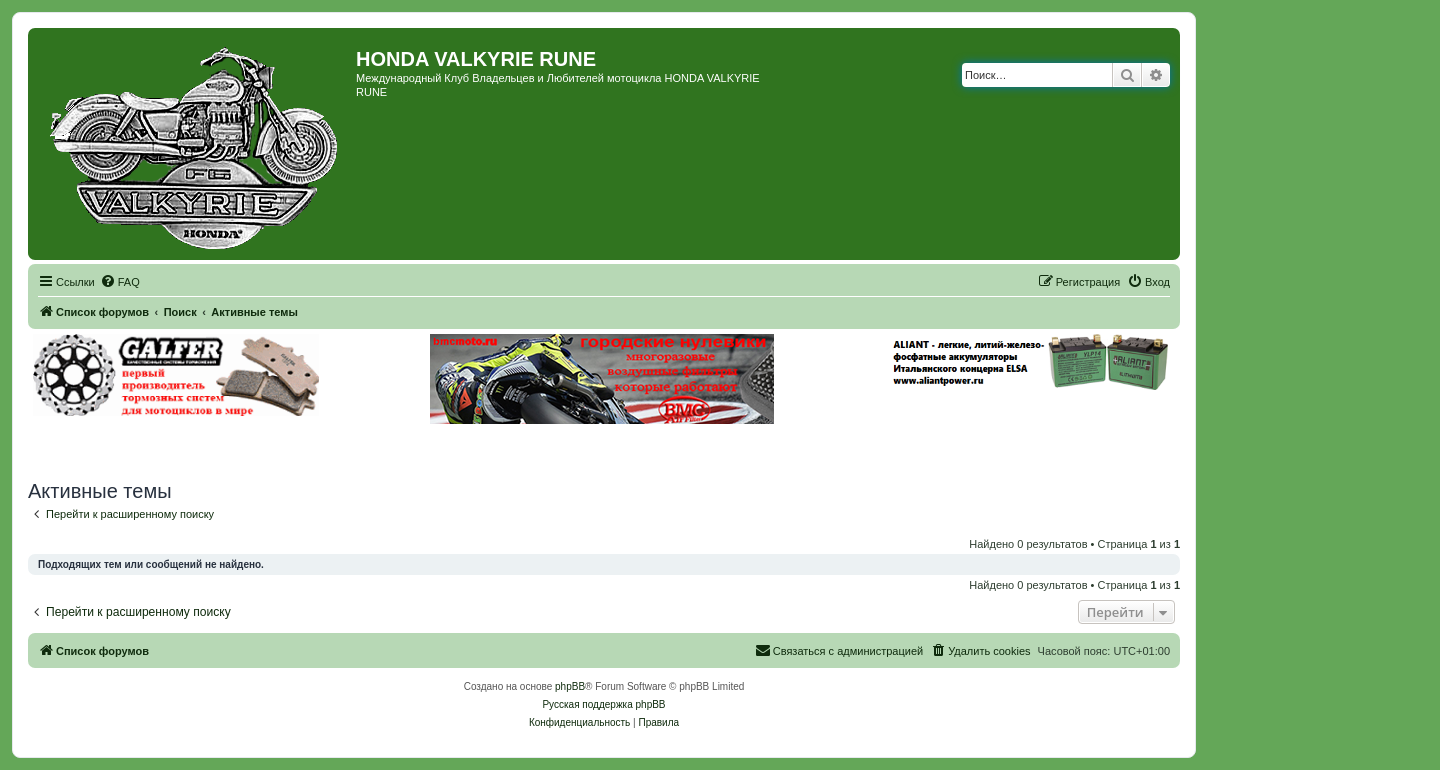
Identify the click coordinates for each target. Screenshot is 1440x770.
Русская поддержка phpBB (603, 704)
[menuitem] (120, 282)
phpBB (570, 686)
